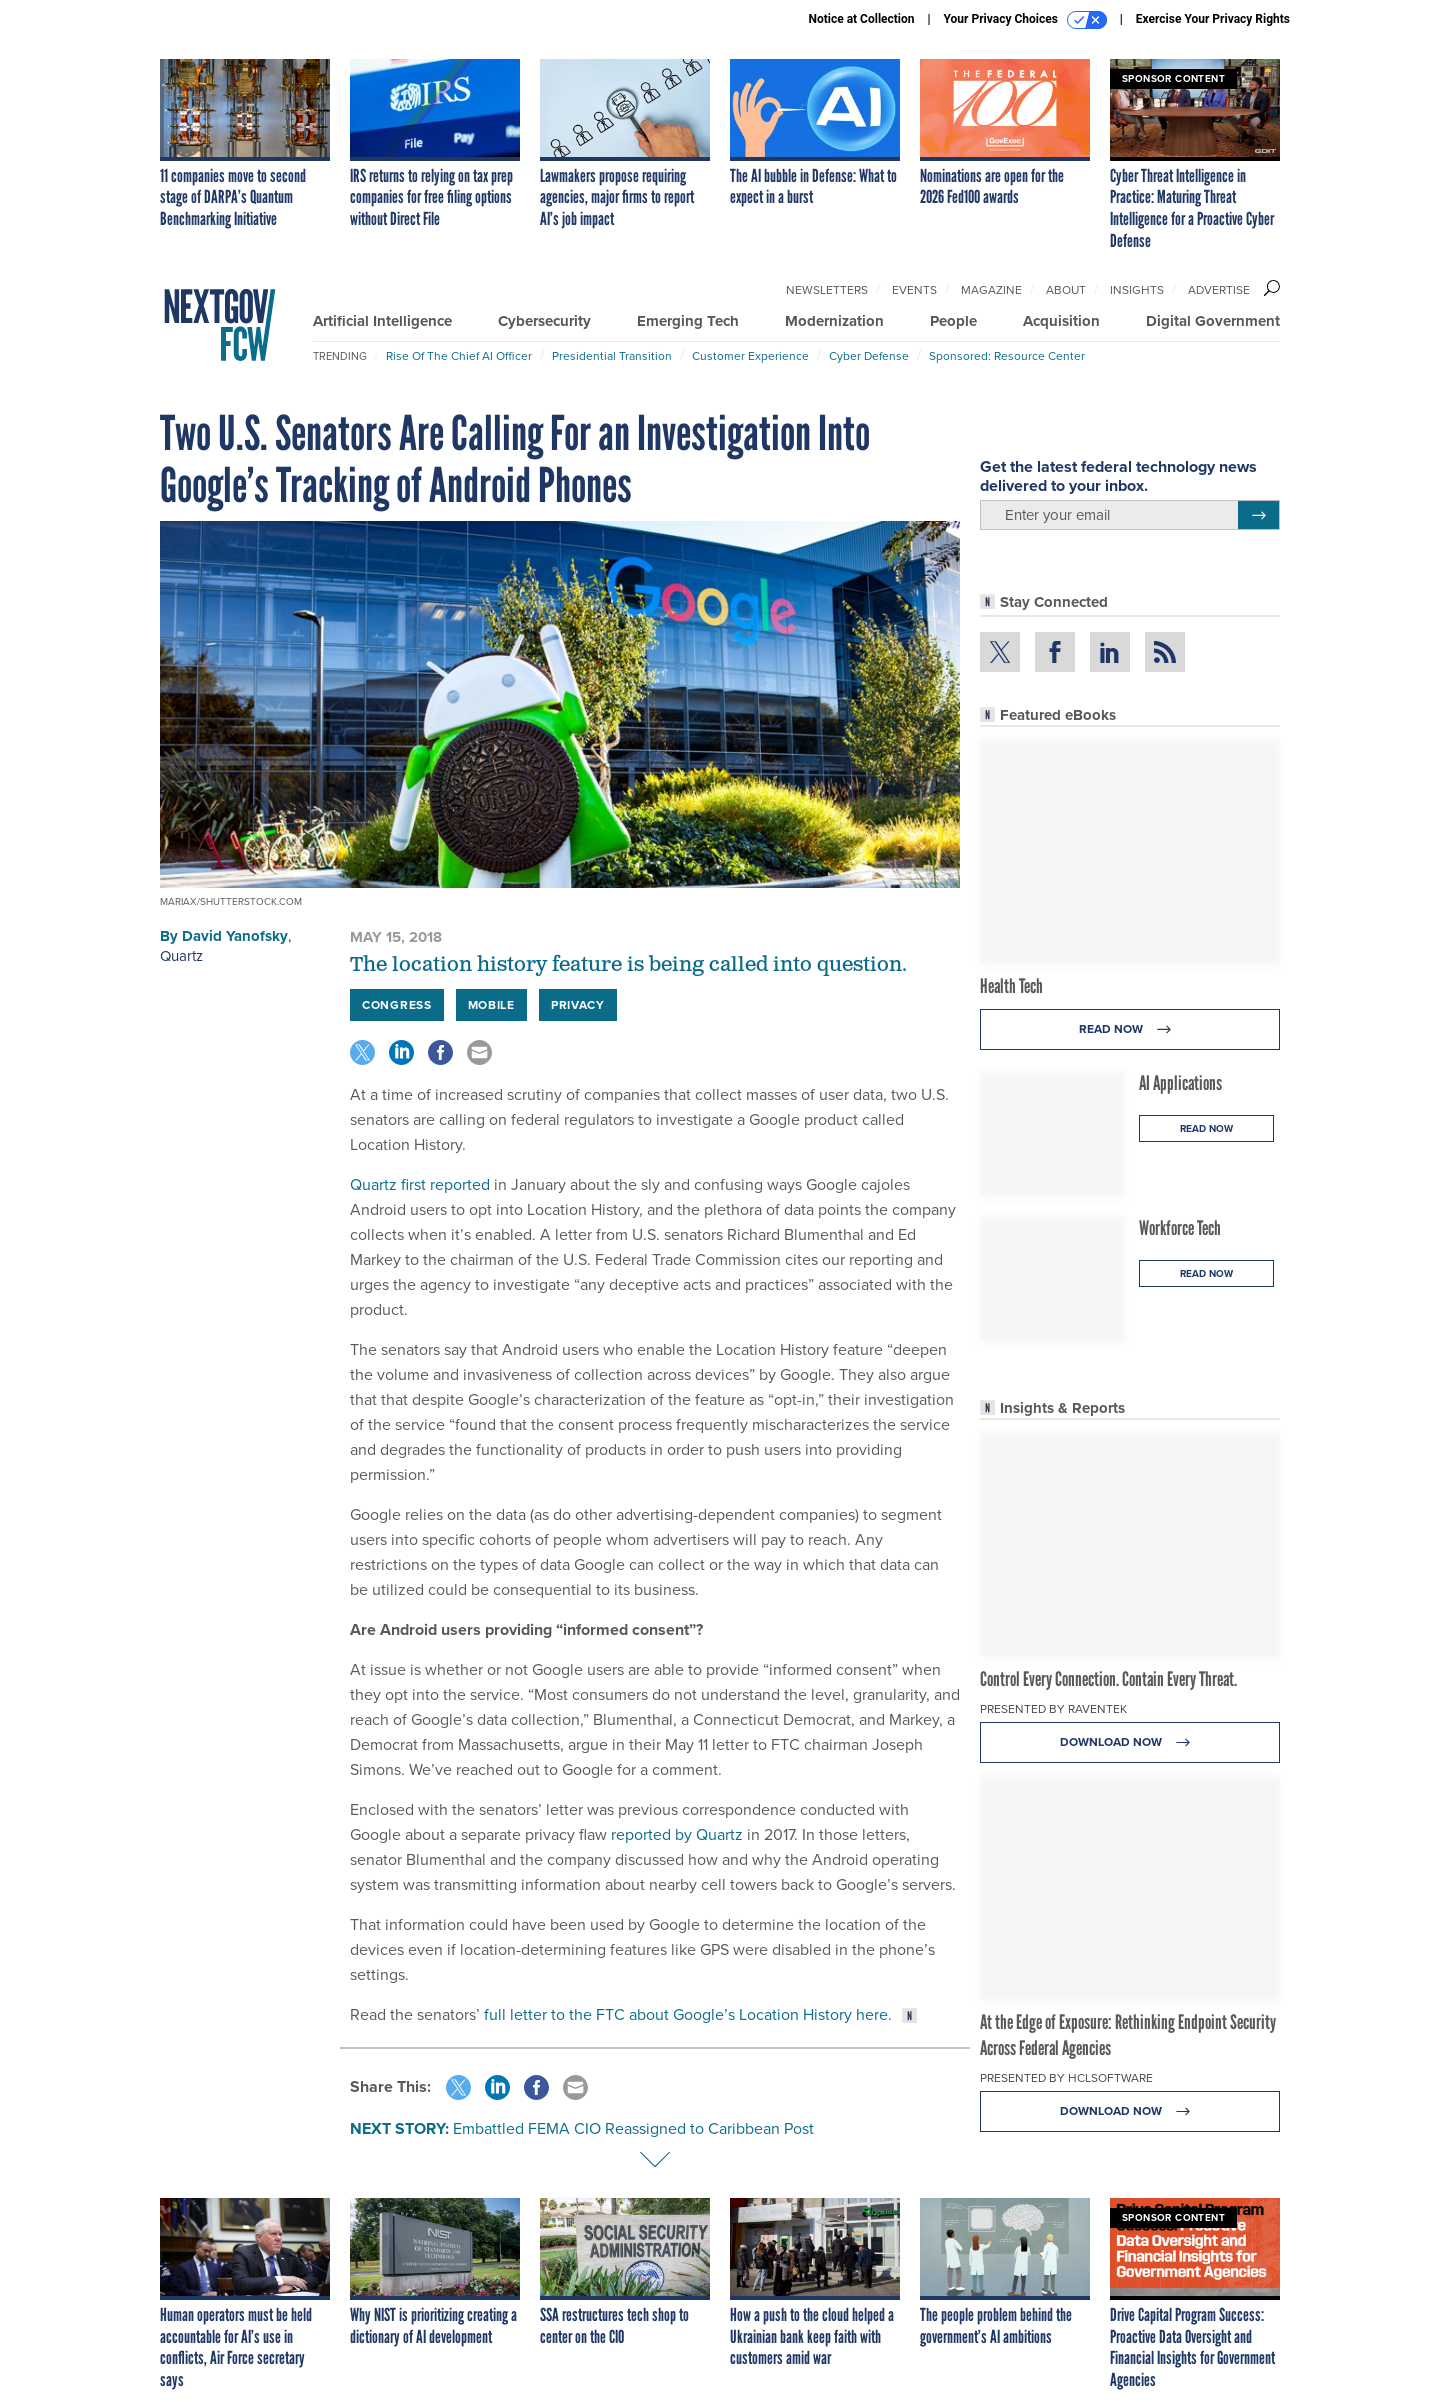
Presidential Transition (612, 356)
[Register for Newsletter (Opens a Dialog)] (1258, 515)
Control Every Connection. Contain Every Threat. (1108, 1679)
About (1066, 290)
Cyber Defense (869, 356)
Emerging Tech (688, 321)
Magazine (991, 290)
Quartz (181, 956)
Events (914, 290)
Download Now (1130, 1742)
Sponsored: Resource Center (1007, 356)
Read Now (1130, 1029)
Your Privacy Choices (1025, 20)
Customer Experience (750, 356)
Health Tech (1011, 986)
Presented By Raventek (1053, 1709)
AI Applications (1180, 1083)
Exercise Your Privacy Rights (1213, 19)
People (953, 321)
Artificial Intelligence (382, 321)
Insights (1137, 290)
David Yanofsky (235, 936)
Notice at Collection (861, 19)
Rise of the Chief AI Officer (459, 356)
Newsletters (827, 290)
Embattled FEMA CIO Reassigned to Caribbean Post (633, 2128)
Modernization (834, 321)
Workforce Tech (1180, 1228)
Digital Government (1213, 321)
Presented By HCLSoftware (1066, 2078)
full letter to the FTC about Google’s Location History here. (688, 2014)
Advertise (1219, 290)
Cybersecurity (544, 321)
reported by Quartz (677, 1834)
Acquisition (1061, 321)
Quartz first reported (420, 1184)
